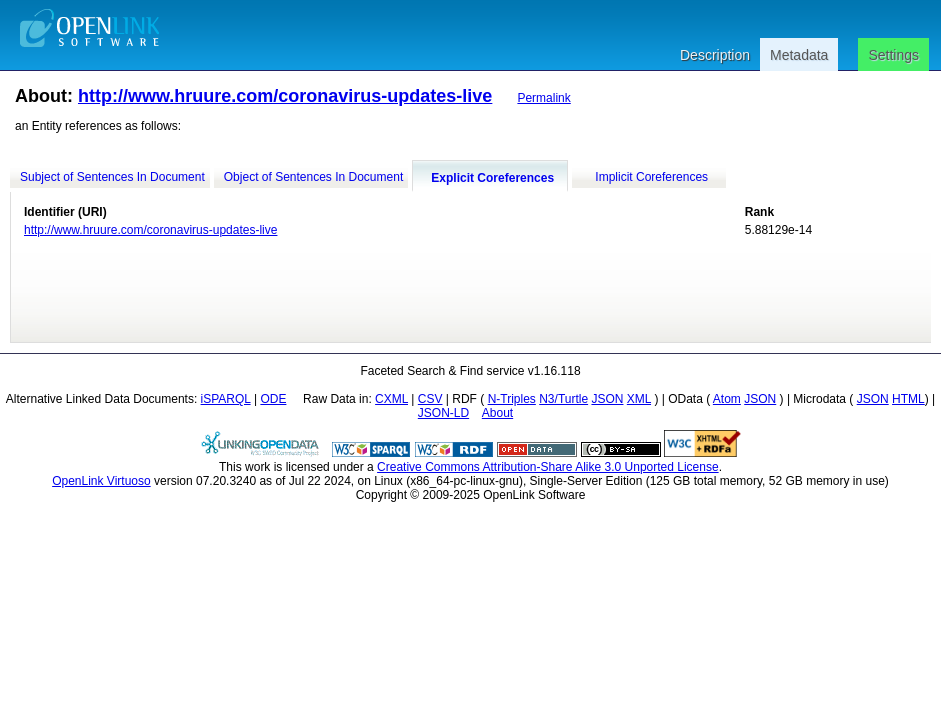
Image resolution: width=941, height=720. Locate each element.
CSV (430, 399)
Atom (727, 399)
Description (715, 55)
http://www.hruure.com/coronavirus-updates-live (285, 96)
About (497, 413)
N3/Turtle (563, 399)
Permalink (543, 98)
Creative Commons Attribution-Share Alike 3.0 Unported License (548, 467)
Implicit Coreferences (651, 177)
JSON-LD (443, 413)
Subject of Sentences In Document (112, 177)
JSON (607, 399)
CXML (391, 399)
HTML (908, 399)
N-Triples (512, 399)
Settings (893, 55)
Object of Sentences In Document (313, 177)
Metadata (799, 55)
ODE (273, 399)
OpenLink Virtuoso (101, 481)
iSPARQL (226, 399)
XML (639, 399)
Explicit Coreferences (492, 178)
